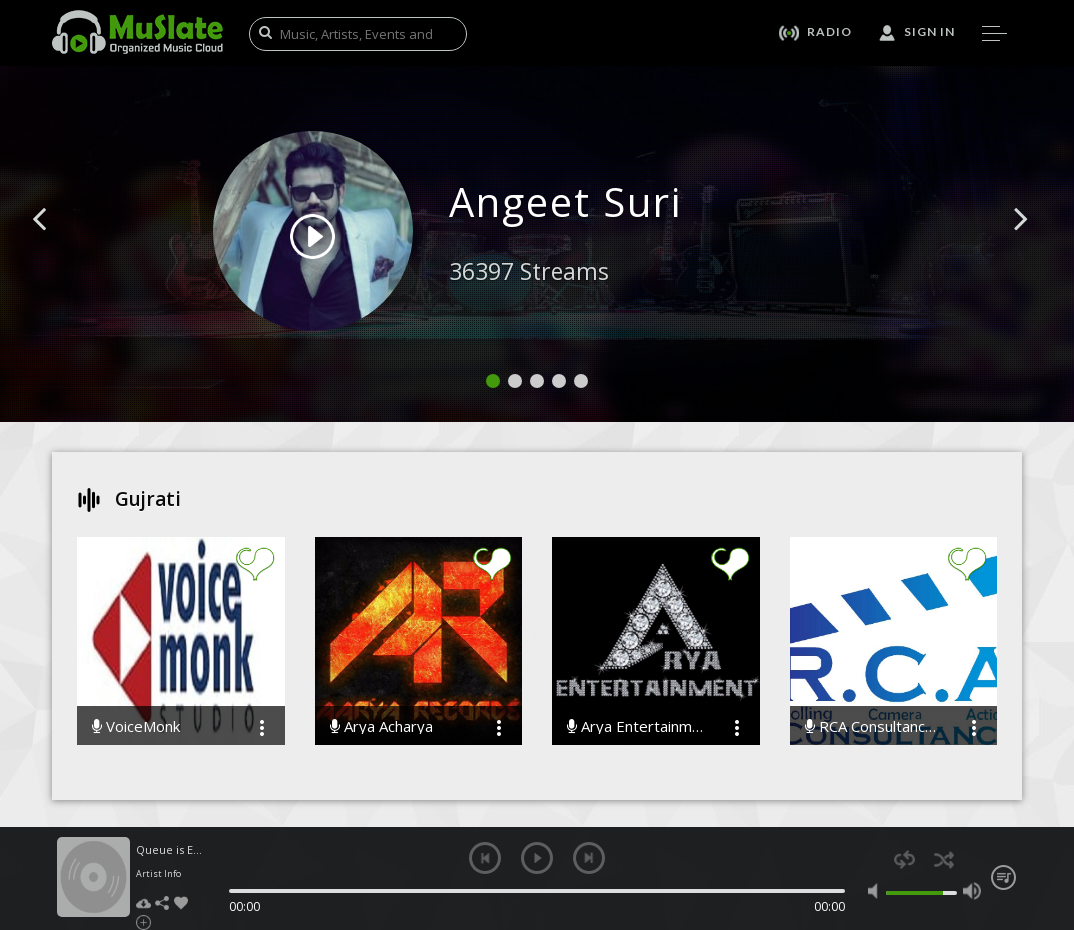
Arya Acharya (381, 726)
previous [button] (485, 858)
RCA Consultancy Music (874, 726)
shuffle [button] (943, 859)
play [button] (537, 858)
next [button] (589, 858)
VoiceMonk (136, 726)
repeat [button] (904, 859)
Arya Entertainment (636, 726)
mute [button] (877, 891)
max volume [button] (972, 891)
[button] (62, 249)
